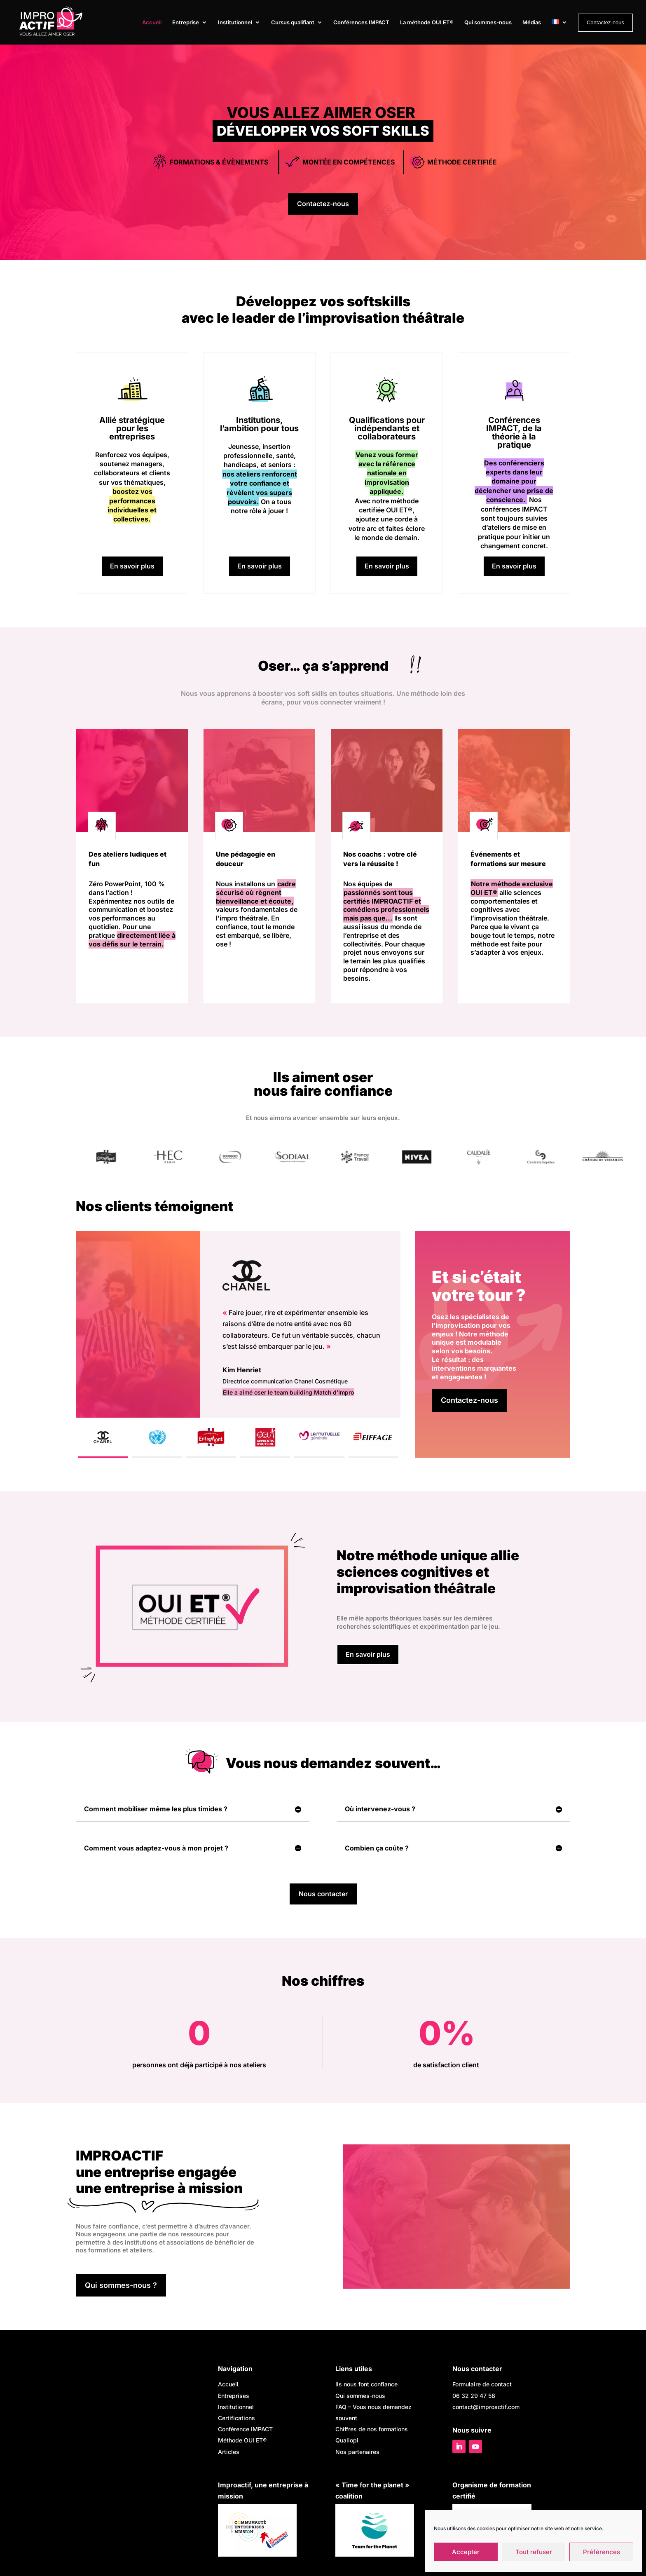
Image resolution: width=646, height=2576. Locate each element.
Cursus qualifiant (292, 22)
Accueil (152, 22)
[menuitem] (559, 31)
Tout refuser (533, 2552)
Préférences (601, 2552)
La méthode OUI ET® (427, 22)
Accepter (466, 2552)
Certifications (236, 2419)
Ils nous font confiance (366, 2385)
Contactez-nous (323, 204)
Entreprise (185, 22)
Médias (531, 22)
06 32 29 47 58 (473, 2396)
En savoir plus (132, 566)
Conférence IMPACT (245, 2430)
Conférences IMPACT (361, 22)
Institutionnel (235, 22)
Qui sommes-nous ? (121, 2286)
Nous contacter (323, 1895)
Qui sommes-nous (488, 22)
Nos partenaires (357, 2452)
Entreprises (233, 2396)
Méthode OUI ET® (242, 2441)
